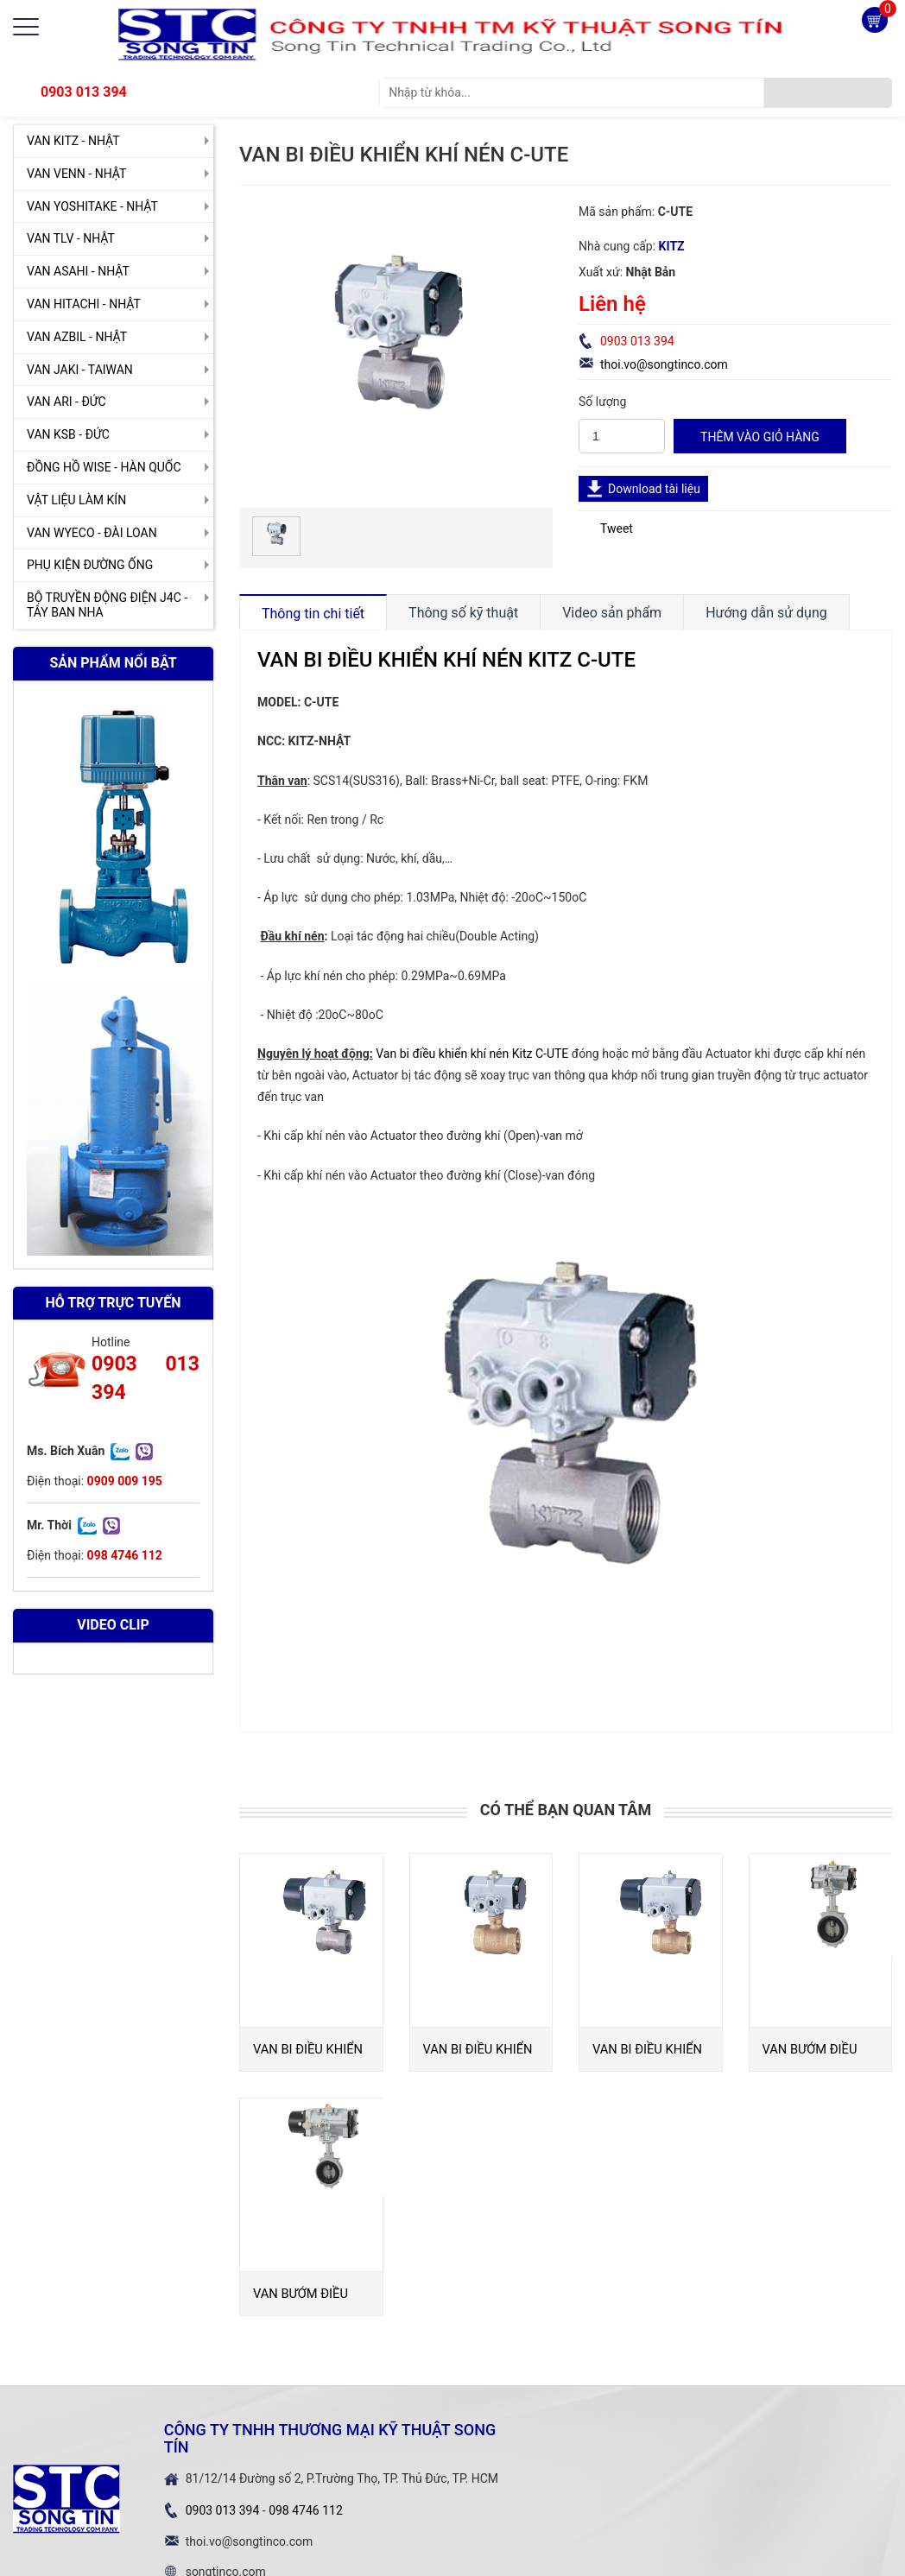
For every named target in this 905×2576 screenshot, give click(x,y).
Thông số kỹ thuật (463, 612)
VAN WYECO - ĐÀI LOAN (92, 533)
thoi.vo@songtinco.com (664, 364)
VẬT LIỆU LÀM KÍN (76, 500)
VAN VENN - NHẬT (76, 173)
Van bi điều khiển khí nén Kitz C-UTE (472, 1053)
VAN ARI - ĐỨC (66, 401)
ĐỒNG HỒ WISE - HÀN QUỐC (104, 467)
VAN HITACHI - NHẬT (84, 304)
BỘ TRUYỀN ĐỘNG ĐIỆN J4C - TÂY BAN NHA (107, 605)
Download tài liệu (654, 489)
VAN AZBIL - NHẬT (77, 337)
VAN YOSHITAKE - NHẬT (92, 206)
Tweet (616, 528)
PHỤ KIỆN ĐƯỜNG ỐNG (90, 565)
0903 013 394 (84, 92)
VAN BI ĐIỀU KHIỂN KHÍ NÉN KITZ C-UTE (446, 660)
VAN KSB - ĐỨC (68, 434)
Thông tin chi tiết (313, 613)
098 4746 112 (306, 2510)
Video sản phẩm (611, 612)
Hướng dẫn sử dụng (766, 612)
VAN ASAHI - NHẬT (78, 271)
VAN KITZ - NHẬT (73, 141)
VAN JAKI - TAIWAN (80, 370)
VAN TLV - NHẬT (71, 238)
